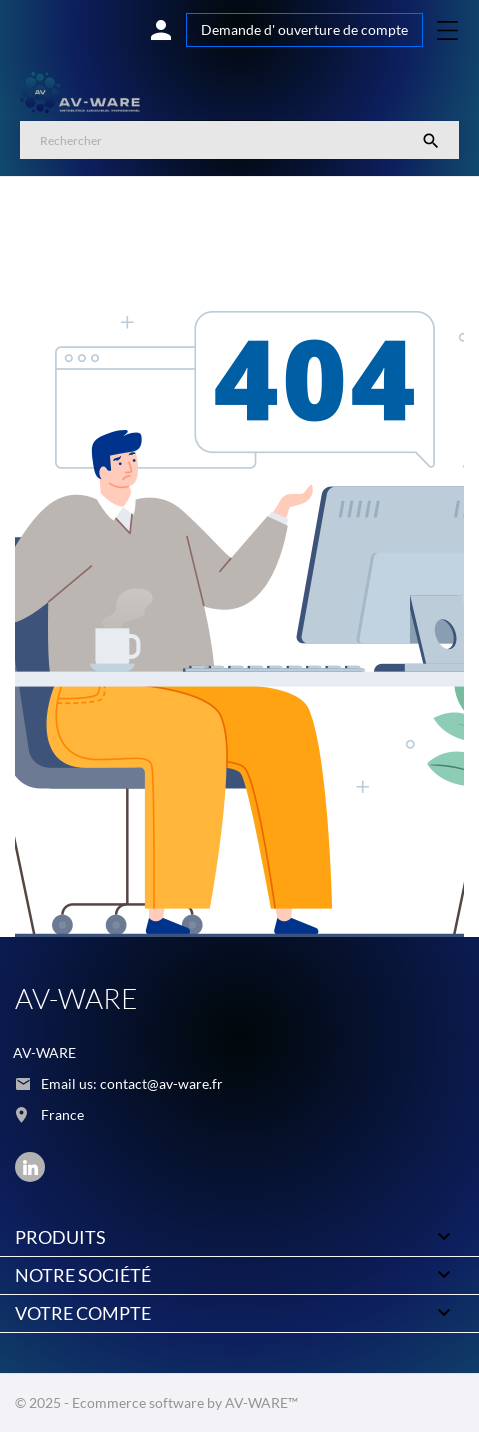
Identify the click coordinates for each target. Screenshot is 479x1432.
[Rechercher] (239, 140)
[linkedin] (30, 1167)
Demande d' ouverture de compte (304, 29)
